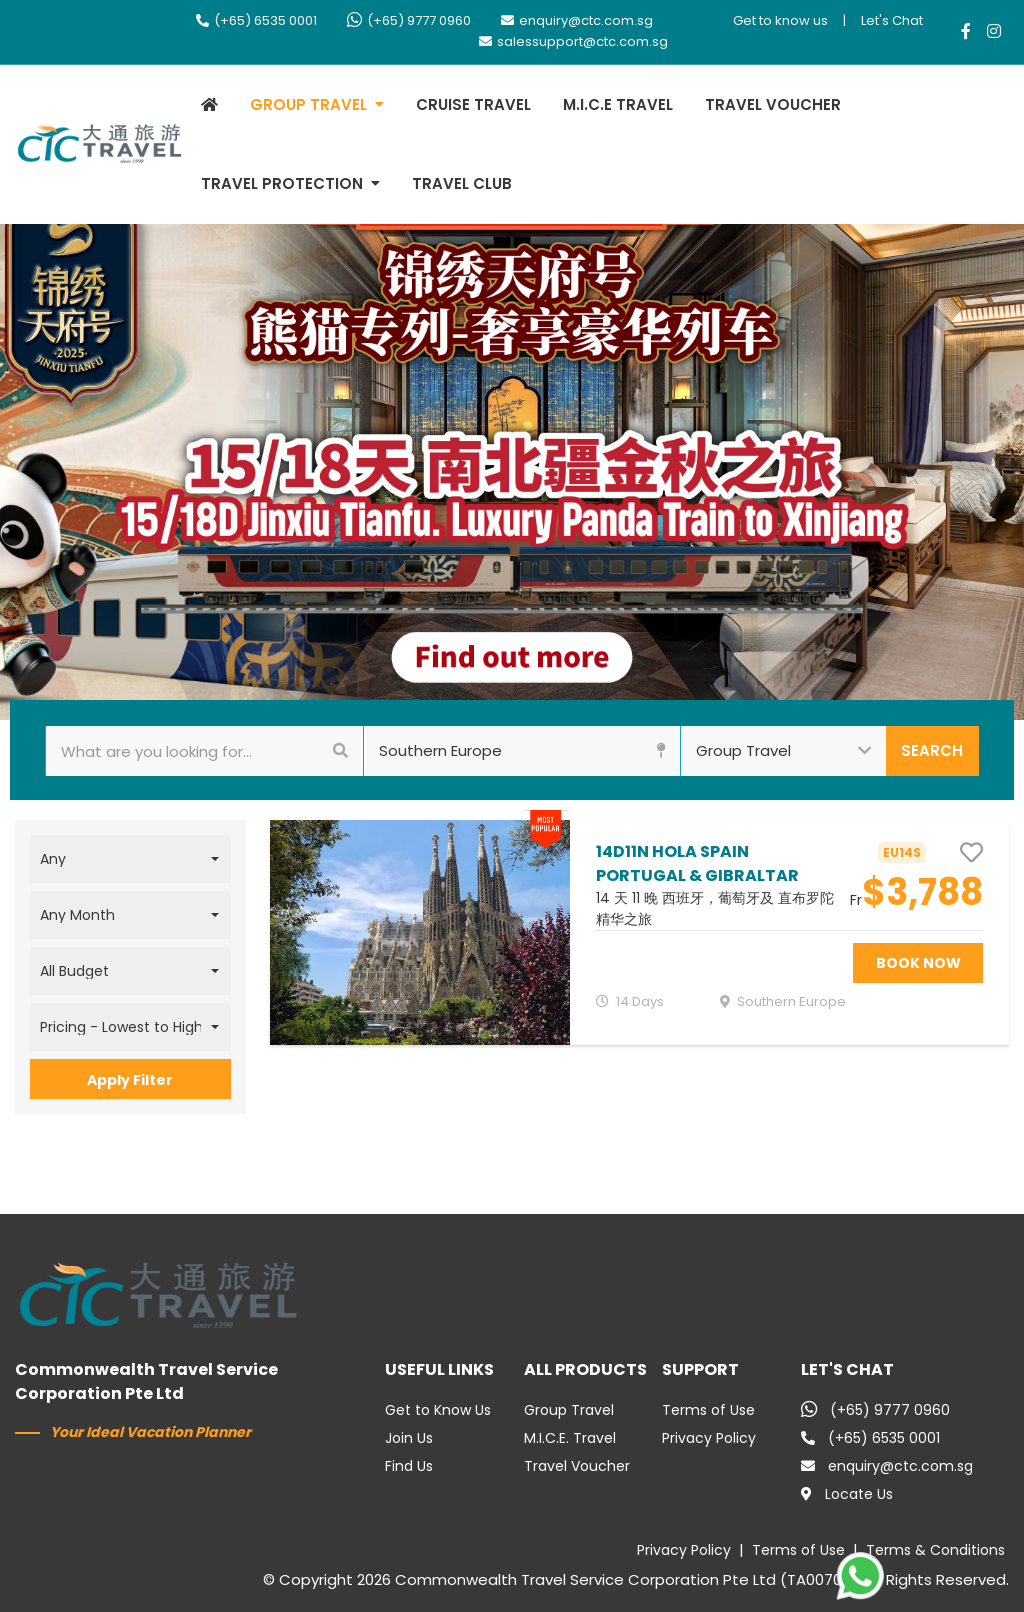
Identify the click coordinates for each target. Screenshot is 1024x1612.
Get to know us (780, 20)
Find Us (409, 1466)
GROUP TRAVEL (308, 104)
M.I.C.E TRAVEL (618, 104)
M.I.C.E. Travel (570, 1438)
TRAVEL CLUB (462, 183)
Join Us (409, 1438)
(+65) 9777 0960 (409, 20)
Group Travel (569, 1410)
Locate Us (847, 1494)
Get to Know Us (438, 1410)
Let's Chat (892, 20)
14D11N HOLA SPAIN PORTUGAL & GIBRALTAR (697, 863)
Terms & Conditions (935, 1550)
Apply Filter (130, 1080)
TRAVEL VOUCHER (773, 104)
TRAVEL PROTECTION (282, 183)
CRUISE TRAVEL (473, 104)
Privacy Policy (709, 1438)
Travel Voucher (577, 1466)
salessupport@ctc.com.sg (573, 41)
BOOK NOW (918, 963)
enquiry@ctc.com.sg (577, 20)
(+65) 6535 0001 (256, 20)
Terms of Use (708, 1410)
